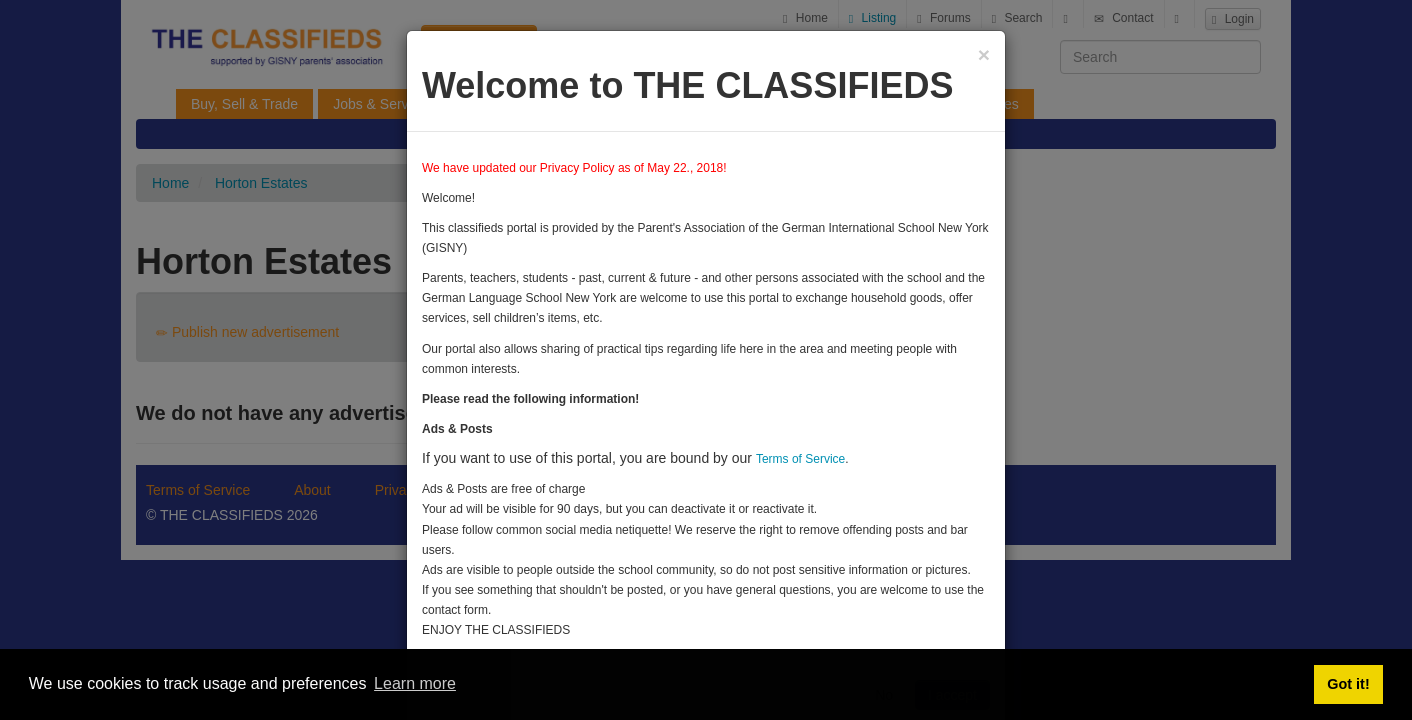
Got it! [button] (1348, 684)
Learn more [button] (415, 683)
